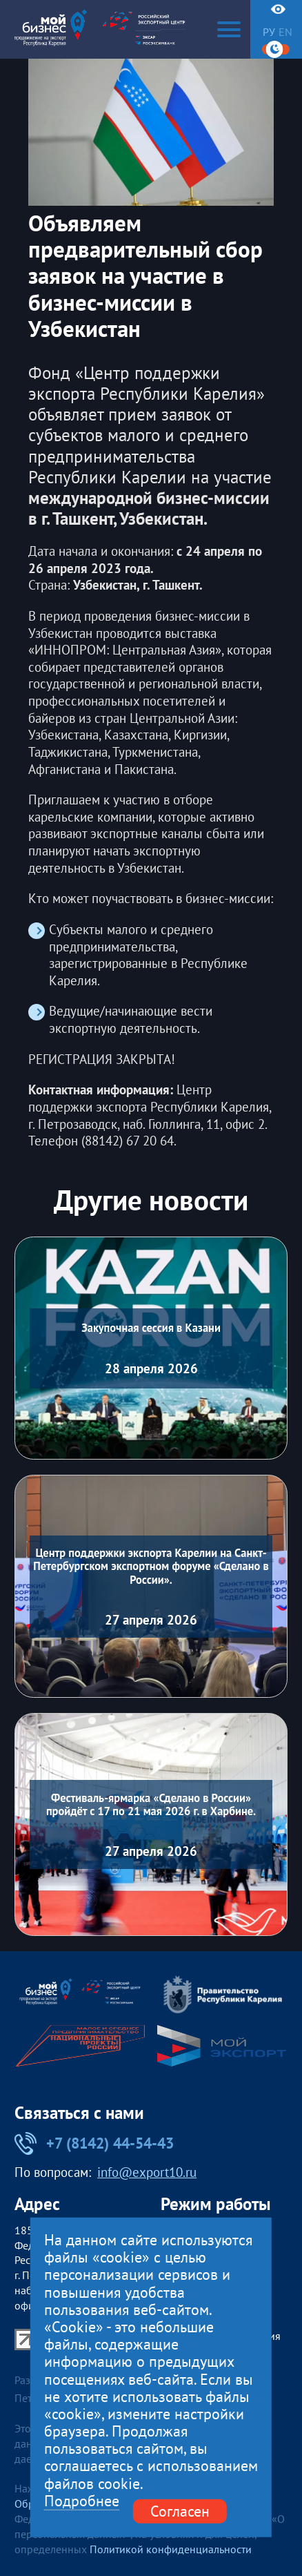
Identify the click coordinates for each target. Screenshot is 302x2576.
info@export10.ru (147, 2172)
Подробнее (81, 2501)
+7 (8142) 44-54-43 (94, 2143)
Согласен (180, 2511)
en (285, 31)
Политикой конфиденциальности (171, 2549)
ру (269, 31)
